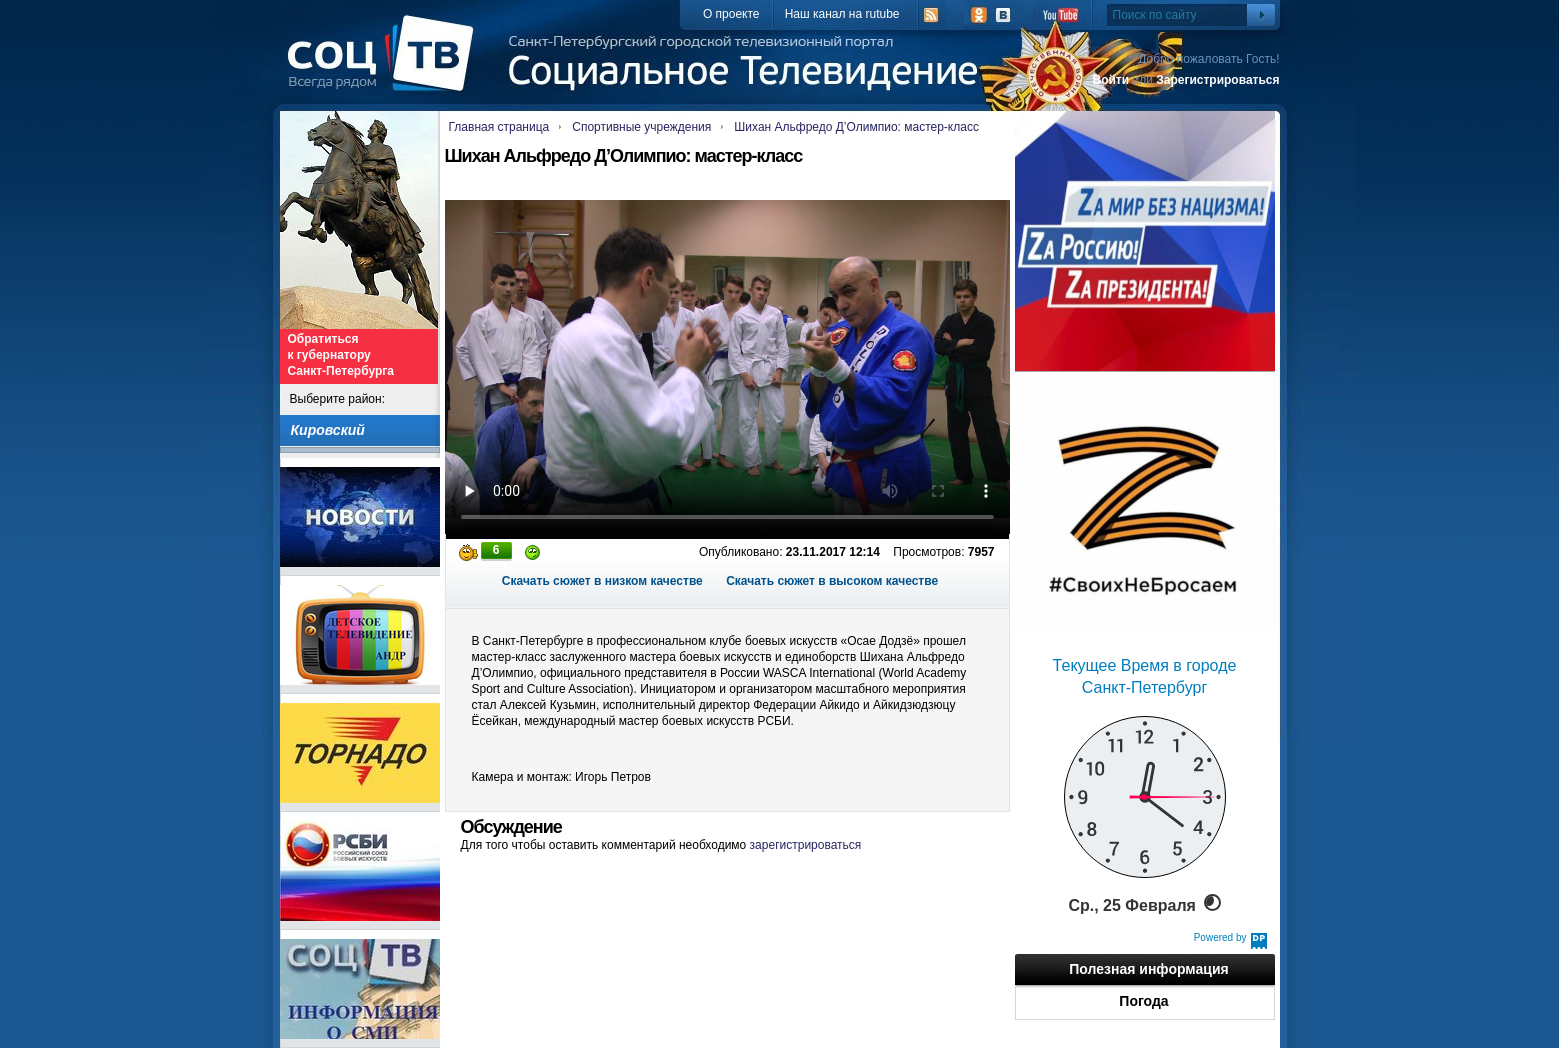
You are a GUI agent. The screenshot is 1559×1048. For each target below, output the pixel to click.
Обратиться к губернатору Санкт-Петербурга (341, 355)
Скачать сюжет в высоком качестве (832, 581)
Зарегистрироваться (1217, 80)
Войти (1110, 80)
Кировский (328, 430)
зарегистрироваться (806, 845)
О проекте (731, 14)
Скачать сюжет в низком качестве (602, 581)
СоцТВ (385, 67)
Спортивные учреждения (641, 127)
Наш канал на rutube (842, 14)
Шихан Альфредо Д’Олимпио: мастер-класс (856, 127)
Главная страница (499, 127)
